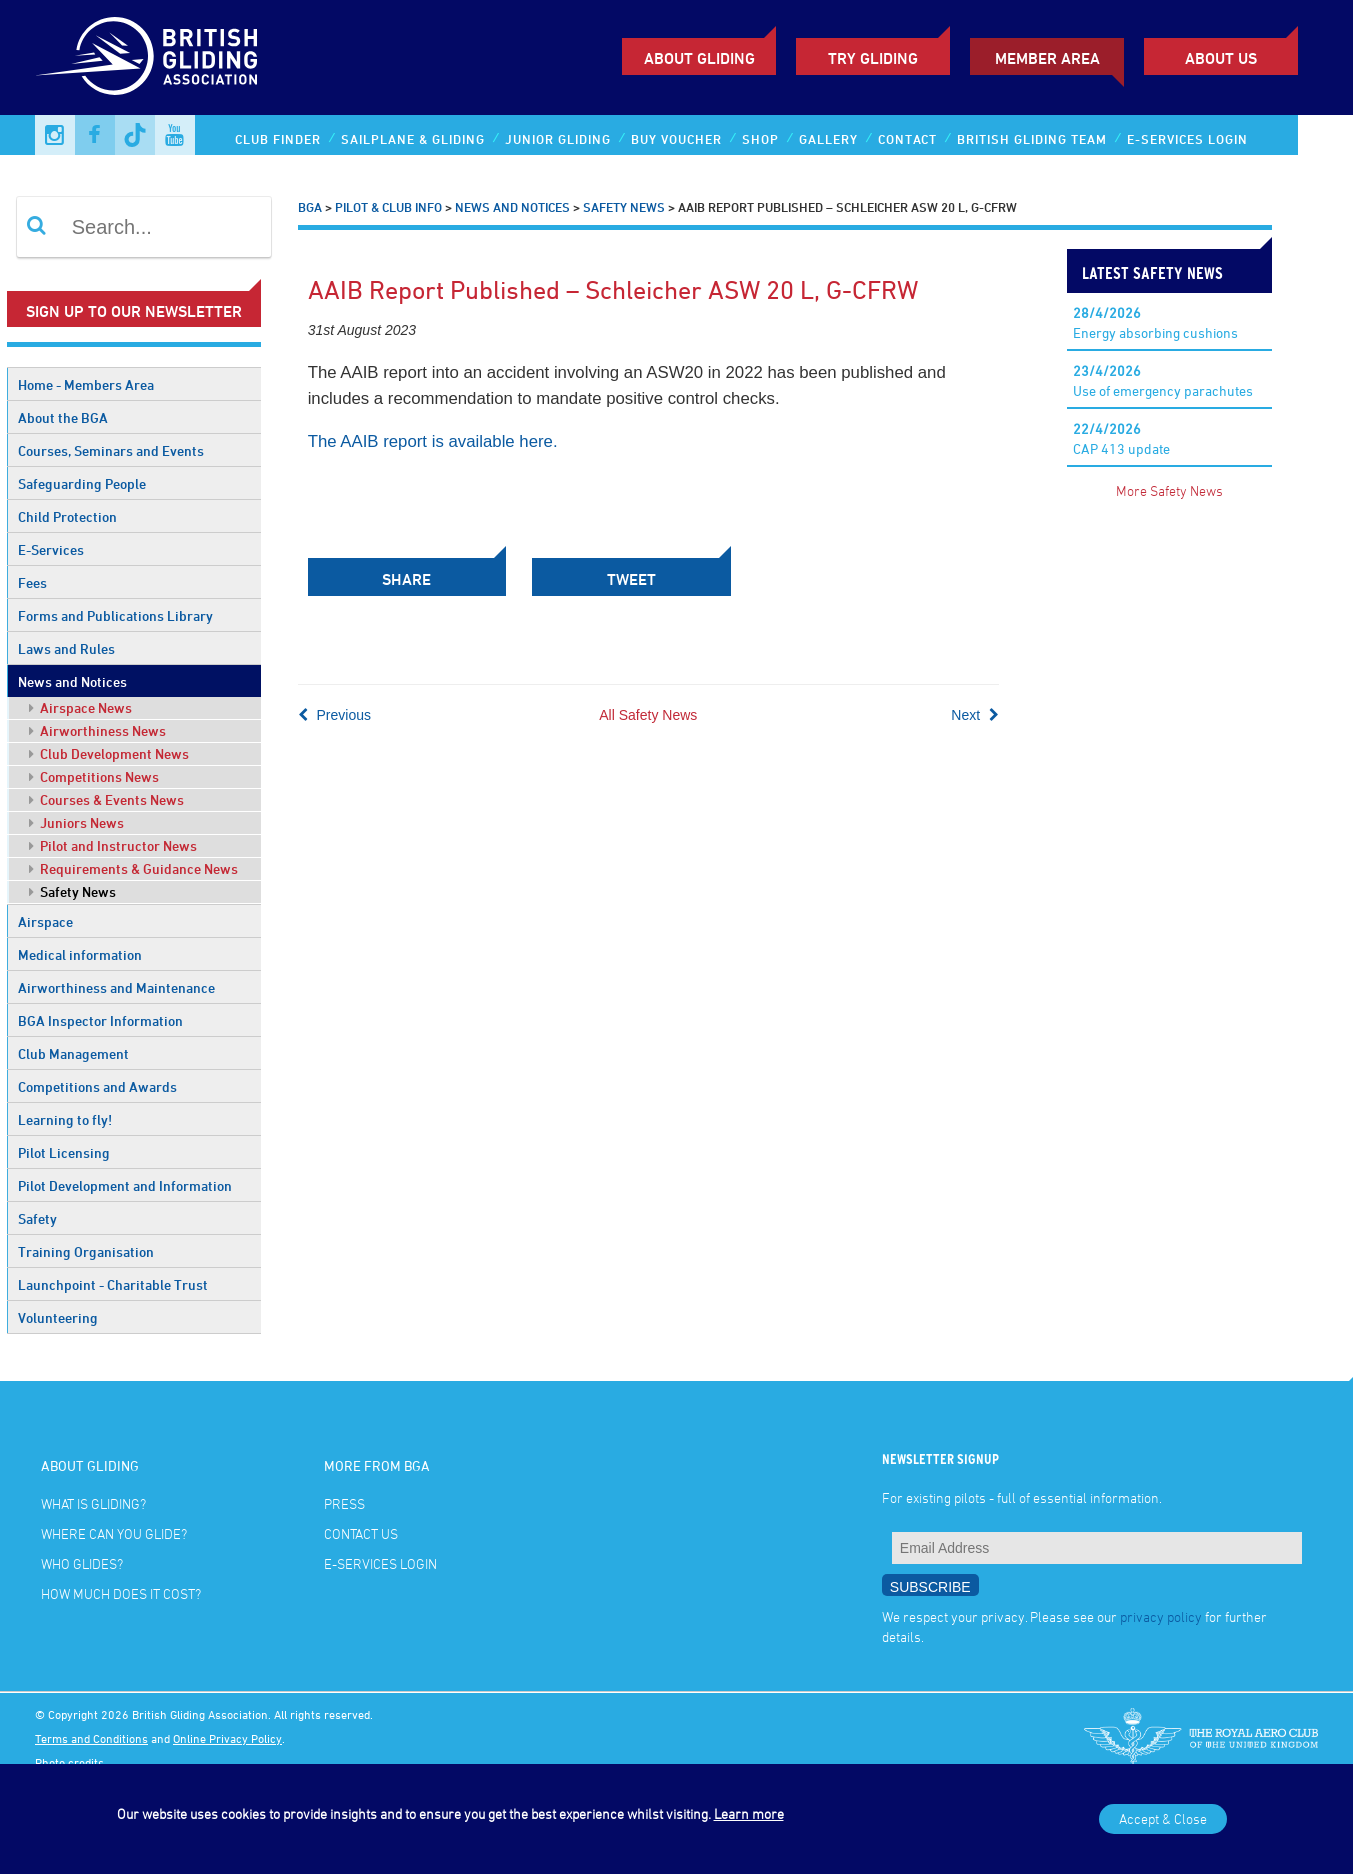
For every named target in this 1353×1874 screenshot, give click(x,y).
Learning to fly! (65, 1119)
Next (975, 713)
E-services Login (1187, 139)
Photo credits (69, 1762)
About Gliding (699, 58)
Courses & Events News (106, 799)
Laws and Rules (66, 648)
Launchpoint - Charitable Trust (113, 1284)
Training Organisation (86, 1251)
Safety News (72, 891)
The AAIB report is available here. (433, 441)
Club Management (73, 1053)
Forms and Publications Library (115, 615)
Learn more (749, 1813)
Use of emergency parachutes (1163, 380)
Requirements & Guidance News (133, 868)
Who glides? (82, 1563)
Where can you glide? (114, 1533)
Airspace (45, 921)
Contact (907, 139)
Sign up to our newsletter (134, 311)
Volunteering (58, 1317)
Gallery (828, 139)
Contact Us (361, 1533)
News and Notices (72, 681)
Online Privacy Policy (227, 1738)
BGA (310, 207)
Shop (760, 139)
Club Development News (109, 753)
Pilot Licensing (64, 1152)
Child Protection (67, 516)
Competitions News (94, 776)
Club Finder (278, 139)
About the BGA (63, 417)
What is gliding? (93, 1503)
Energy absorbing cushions (1155, 322)
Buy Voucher (676, 139)
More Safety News (1169, 490)
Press (344, 1503)
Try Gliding (873, 58)
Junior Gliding (558, 139)
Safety (37, 1218)
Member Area (1047, 58)
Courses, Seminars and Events (111, 450)
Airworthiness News (97, 730)
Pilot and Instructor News (113, 845)
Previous (334, 713)
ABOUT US (1221, 58)
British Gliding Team (1032, 139)
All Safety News (648, 713)
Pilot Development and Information (125, 1185)
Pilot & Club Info (388, 207)
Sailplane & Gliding (413, 139)
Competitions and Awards (97, 1086)
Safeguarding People (82, 483)
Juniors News (76, 822)
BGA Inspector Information (100, 1020)
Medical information (80, 954)
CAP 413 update (1121, 438)
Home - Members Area (86, 384)
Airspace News (80, 707)
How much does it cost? (121, 1593)
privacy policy (1161, 1616)
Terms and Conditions (91, 1738)
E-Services (51, 549)
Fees (32, 582)
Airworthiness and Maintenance (116, 987)
